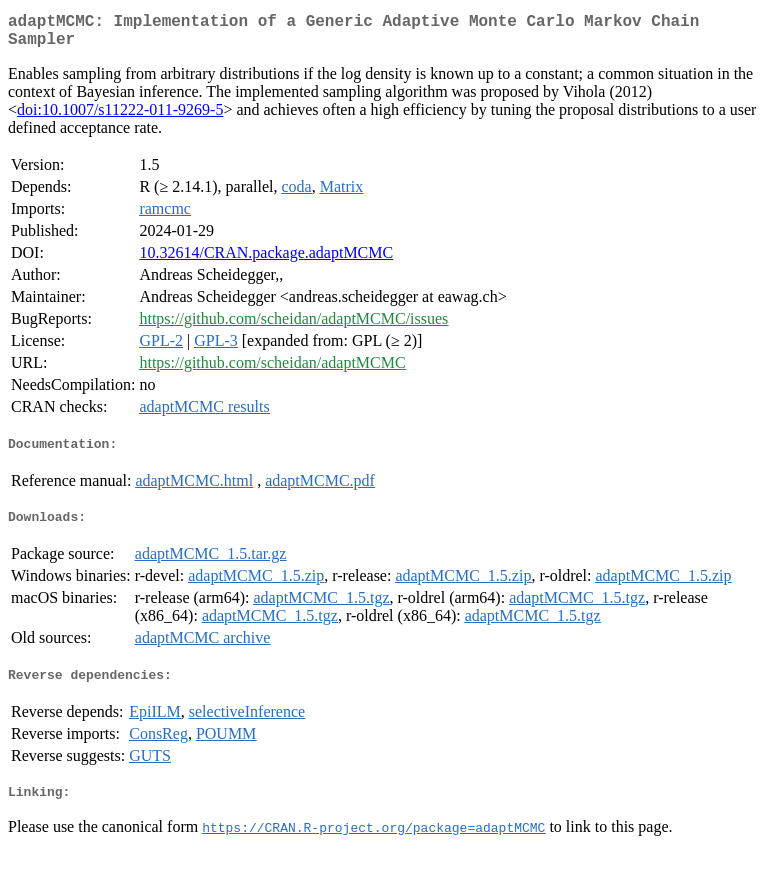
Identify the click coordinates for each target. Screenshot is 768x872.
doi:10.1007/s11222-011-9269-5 (120, 117)
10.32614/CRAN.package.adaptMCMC (266, 260)
